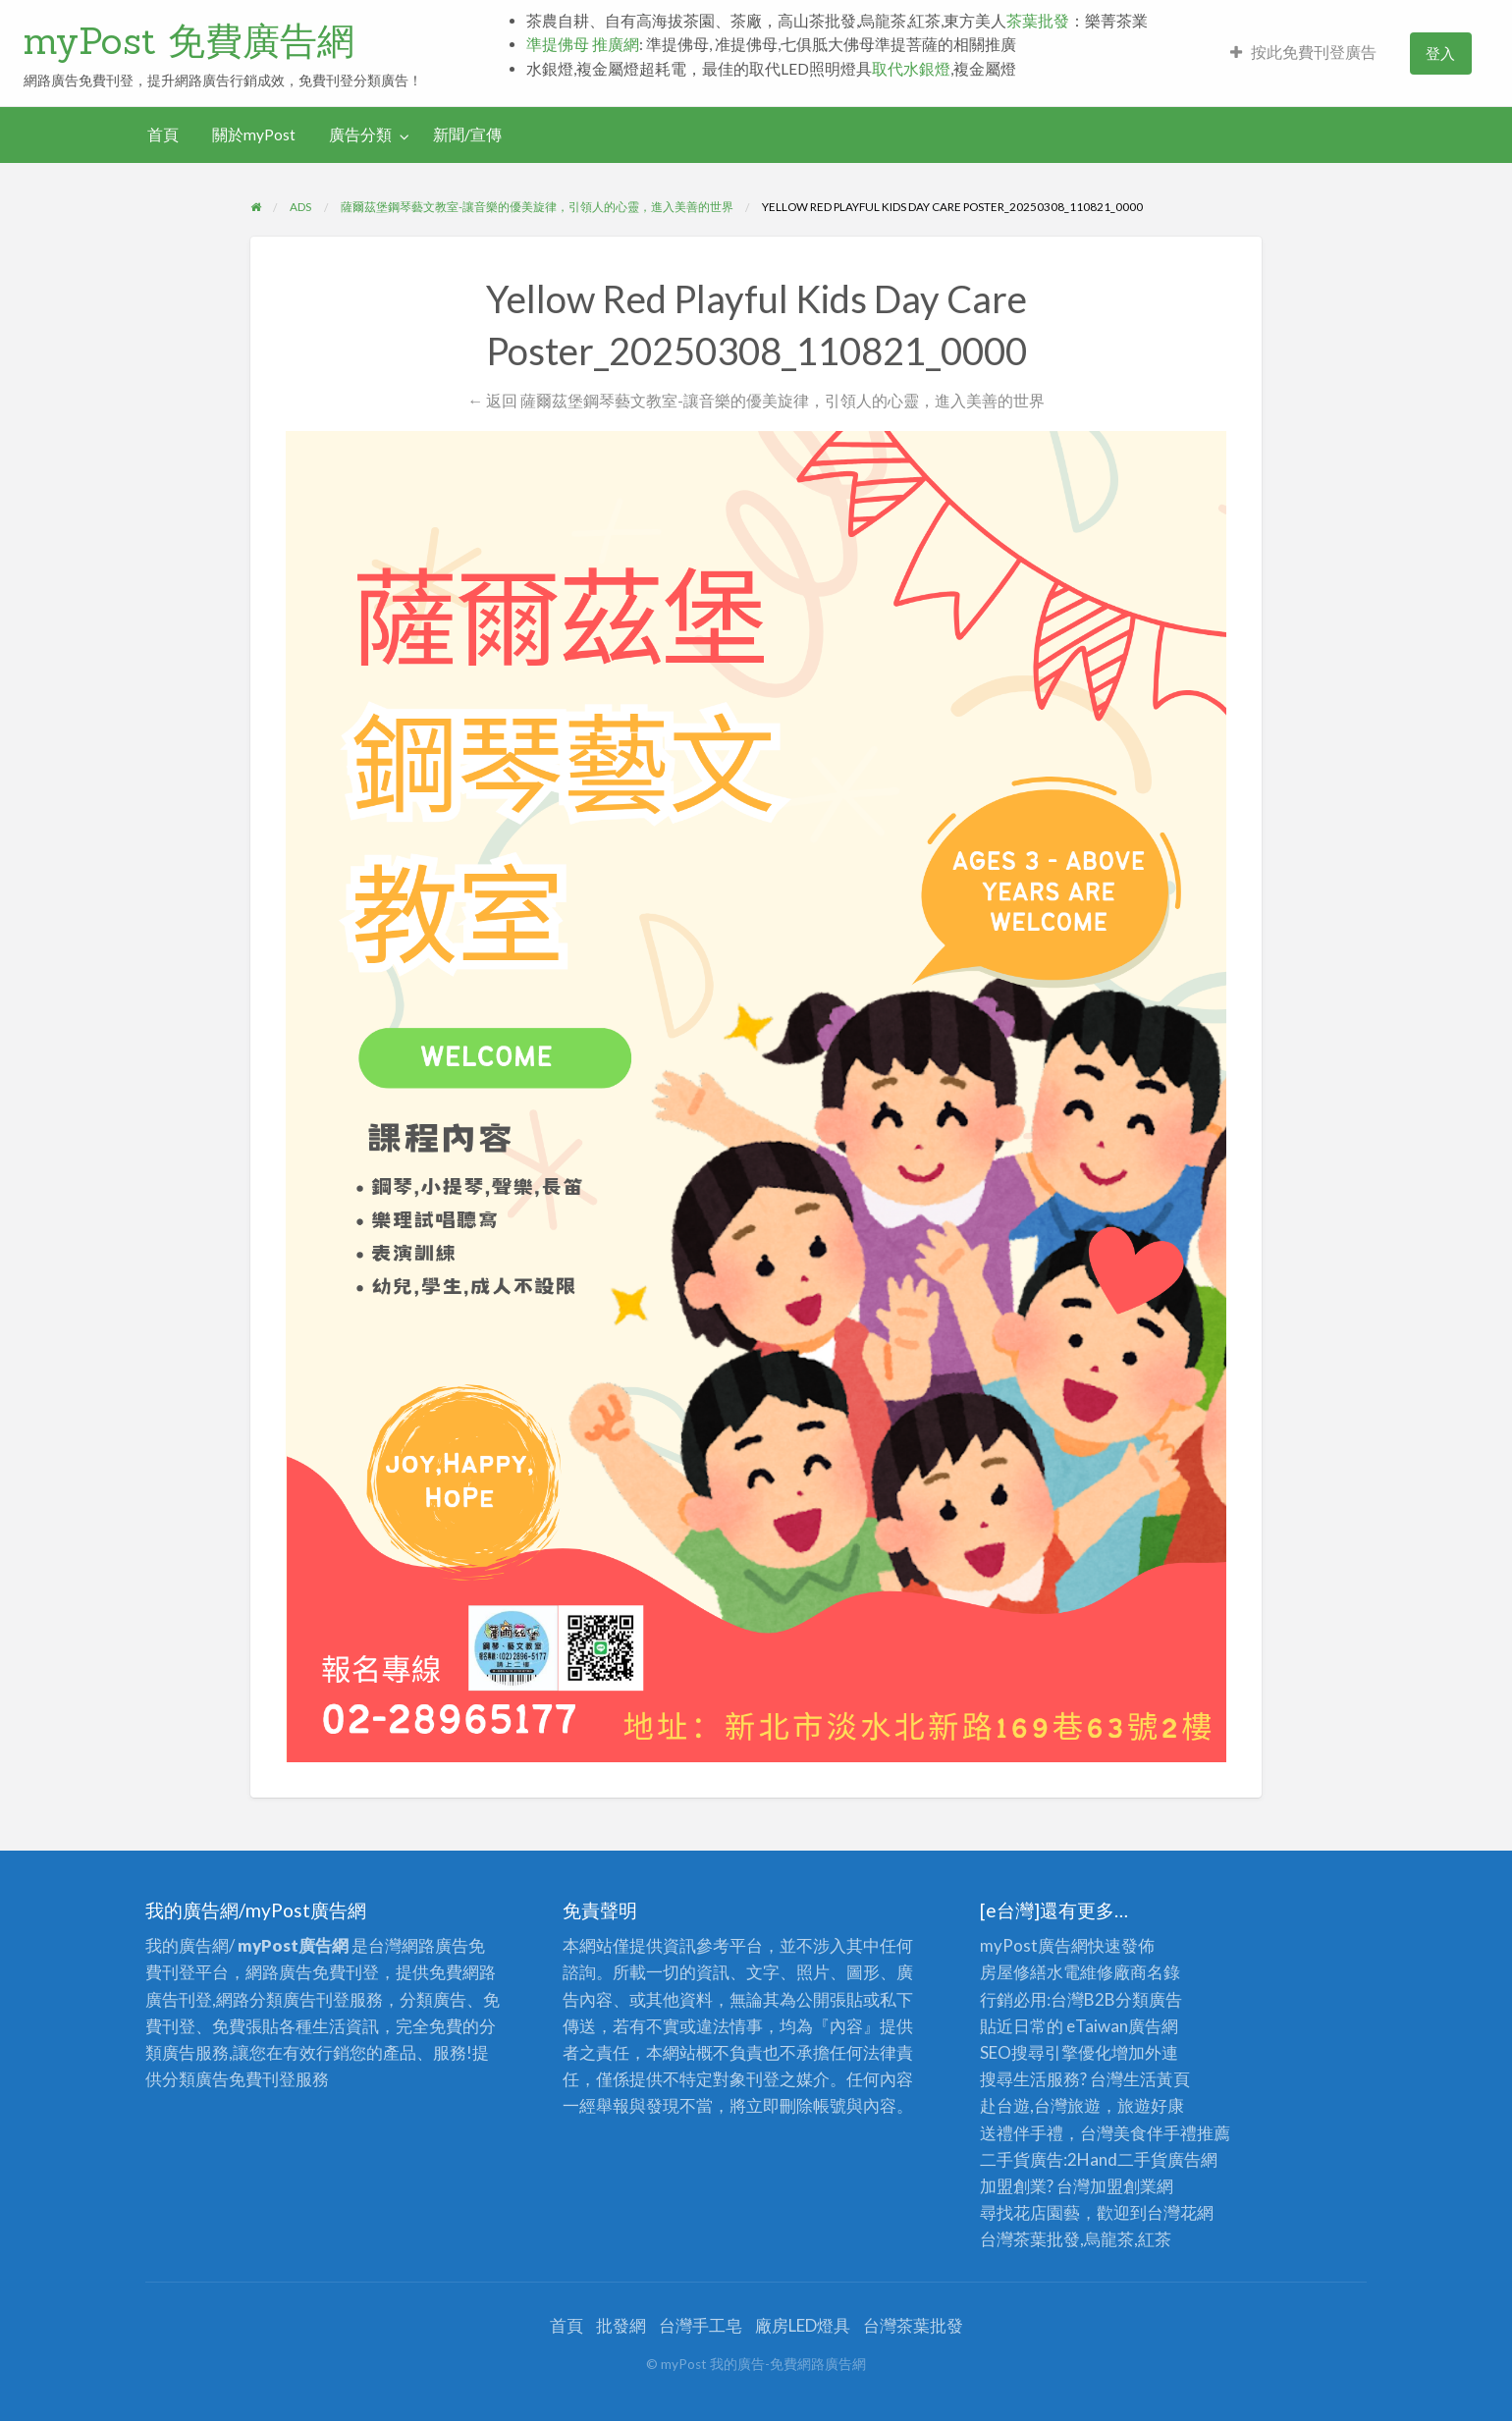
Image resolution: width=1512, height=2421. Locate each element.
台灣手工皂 (700, 2325)
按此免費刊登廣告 (1303, 52)
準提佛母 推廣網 (582, 44)
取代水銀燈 (911, 69)
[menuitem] (1303, 53)
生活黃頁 (1156, 2079)
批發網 (621, 2325)
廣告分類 (360, 134)
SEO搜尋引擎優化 (1045, 2052)
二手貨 (1142, 2159)
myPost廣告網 (1034, 1945)
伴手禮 (1172, 2133)
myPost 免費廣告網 (189, 40)
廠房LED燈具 (802, 2325)
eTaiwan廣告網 (1122, 2026)
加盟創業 (1123, 2186)
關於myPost (254, 134)
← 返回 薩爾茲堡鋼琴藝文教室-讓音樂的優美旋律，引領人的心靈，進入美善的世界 (756, 400)
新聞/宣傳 (467, 134)
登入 (1440, 53)
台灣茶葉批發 (1030, 2239)
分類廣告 (1148, 1999)
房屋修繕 (1013, 1972)
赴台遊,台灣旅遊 (1040, 2105)
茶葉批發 (1037, 20)
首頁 (163, 134)
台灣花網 (1180, 2212)
